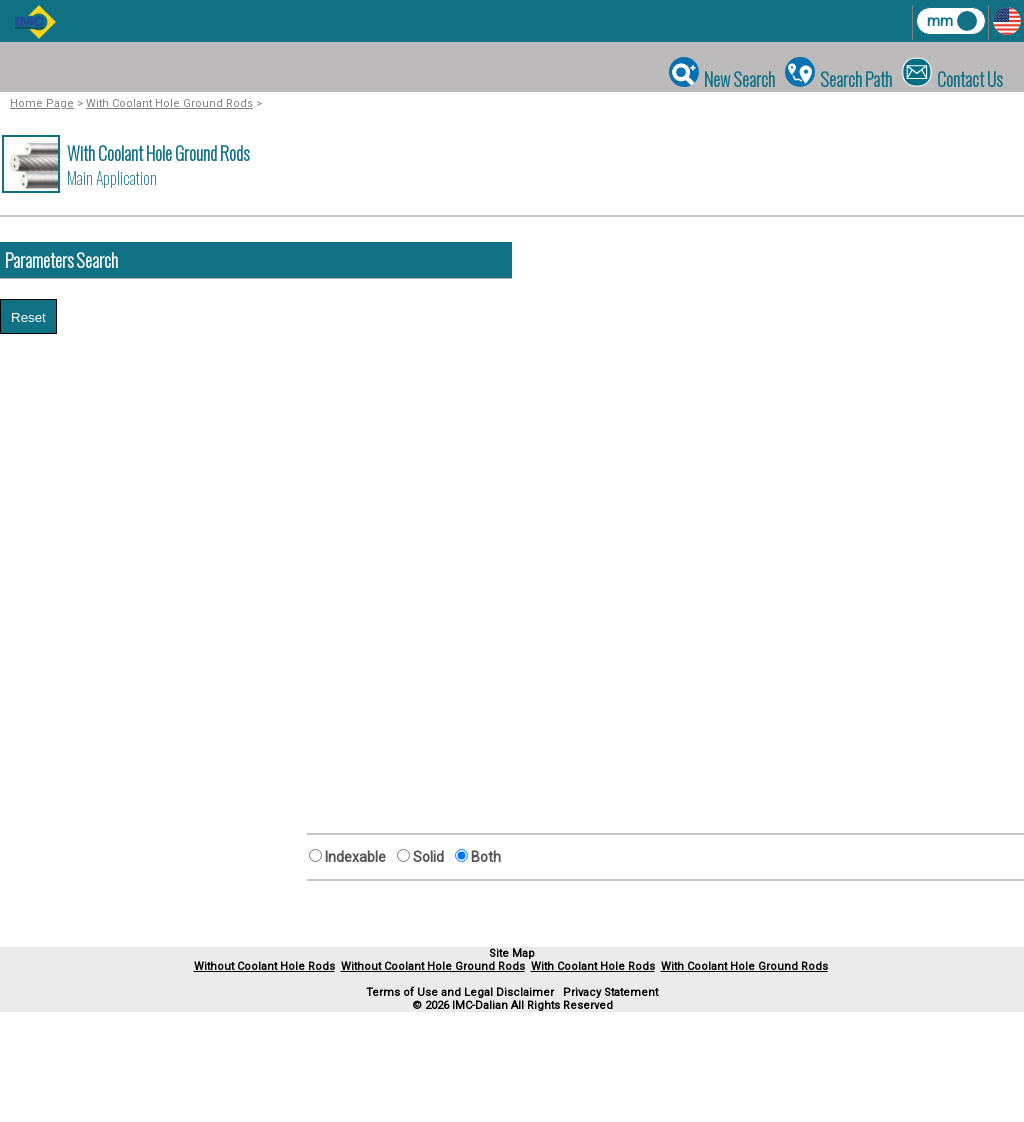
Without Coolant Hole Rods (264, 966)
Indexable (358, 857)
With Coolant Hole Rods (593, 966)
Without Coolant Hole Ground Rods (433, 966)
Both (484, 857)
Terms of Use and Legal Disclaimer (460, 992)
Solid (431, 857)
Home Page (42, 103)
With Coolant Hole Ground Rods (169, 103)
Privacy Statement (610, 992)
